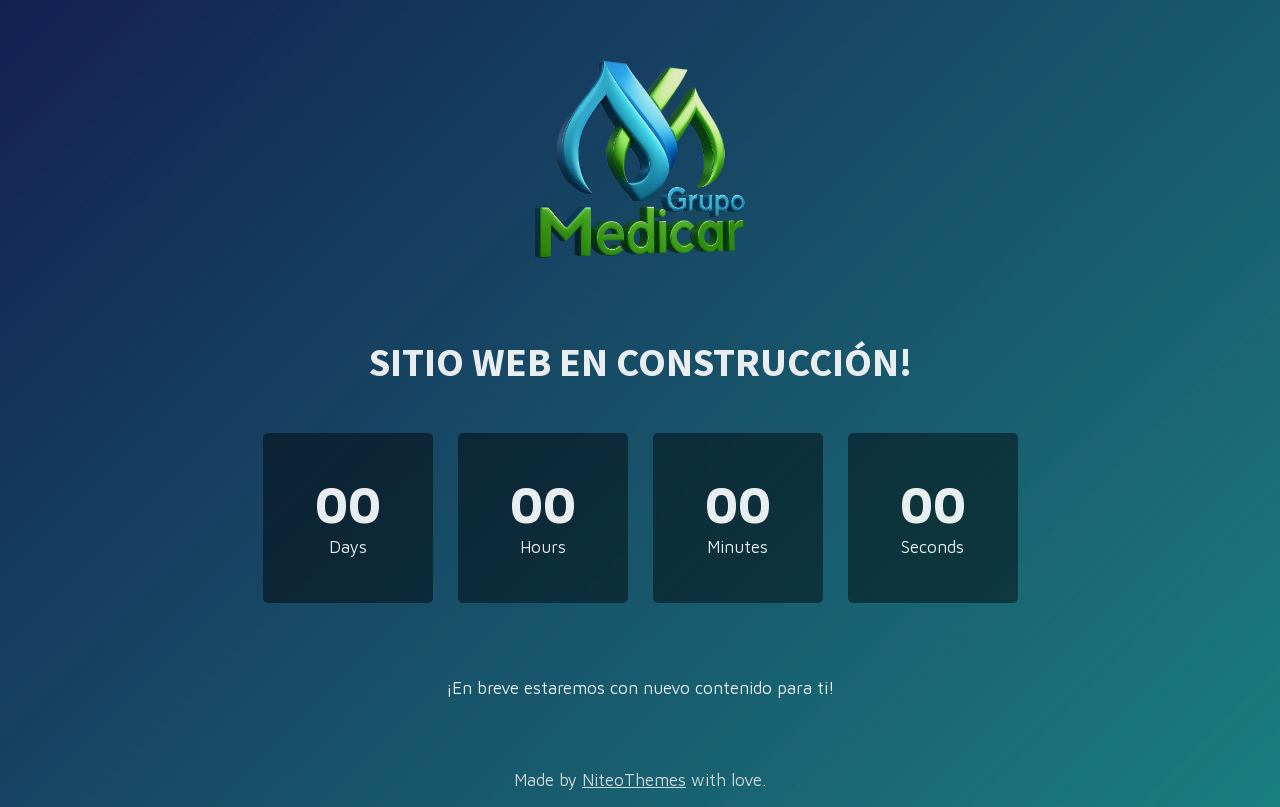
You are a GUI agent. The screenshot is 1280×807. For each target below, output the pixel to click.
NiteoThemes (634, 780)
